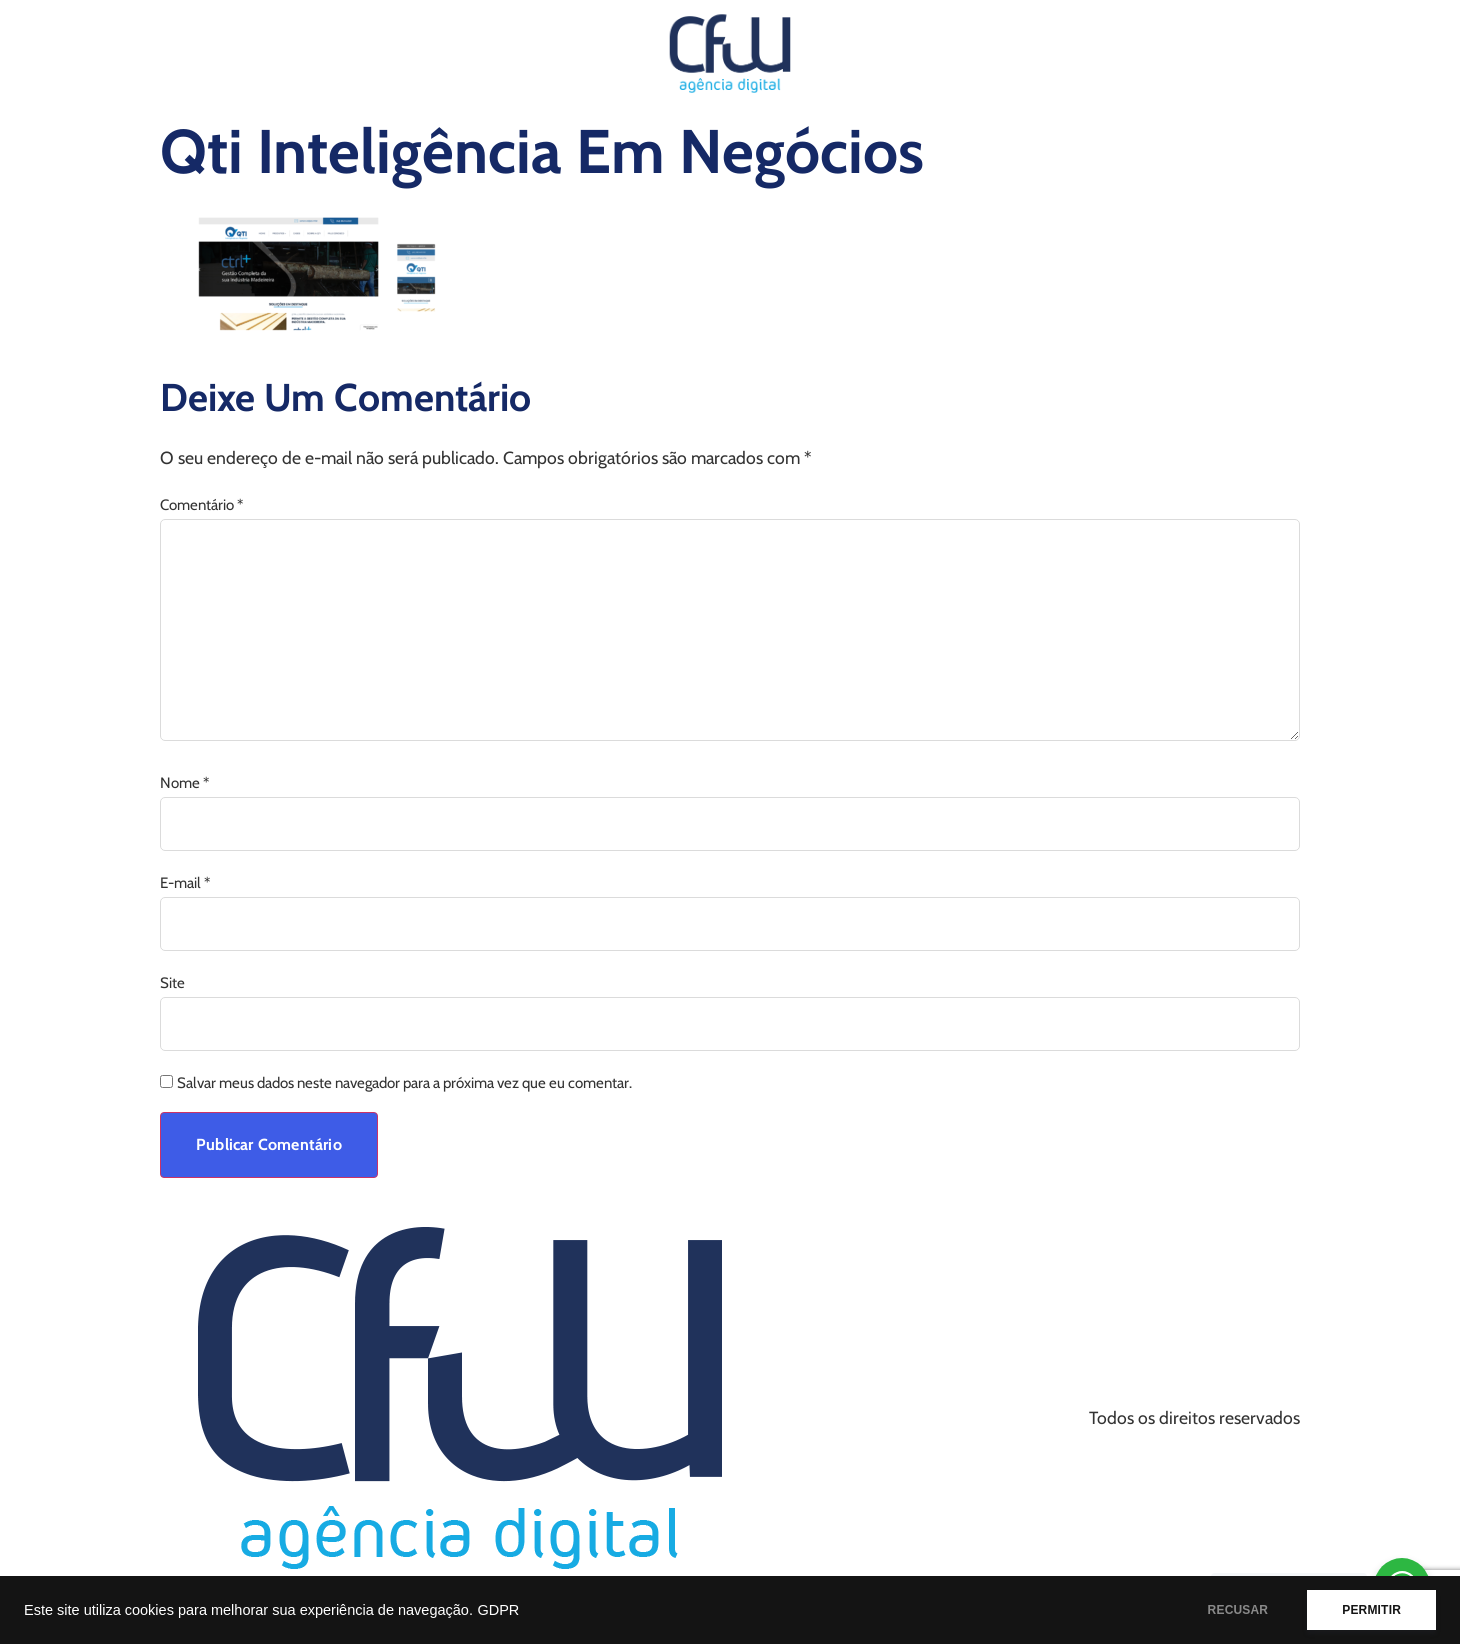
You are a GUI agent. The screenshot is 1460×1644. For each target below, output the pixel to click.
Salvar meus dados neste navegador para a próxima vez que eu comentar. (404, 1083)
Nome (184, 783)
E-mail (185, 883)
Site (172, 983)
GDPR (498, 1610)
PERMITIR (1371, 1610)
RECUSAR (1238, 1610)
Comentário (201, 505)
